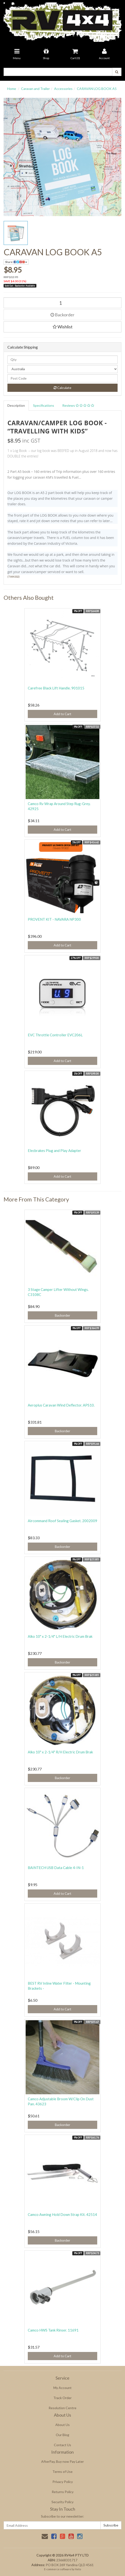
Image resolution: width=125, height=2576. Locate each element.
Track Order (62, 2398)
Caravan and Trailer (35, 89)
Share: (16, 262)
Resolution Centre (62, 2408)
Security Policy (62, 2502)
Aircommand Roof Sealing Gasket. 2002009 (62, 1521)
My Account (62, 2388)
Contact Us (62, 2445)
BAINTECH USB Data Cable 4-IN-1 (56, 1867)
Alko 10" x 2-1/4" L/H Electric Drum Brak (60, 1636)
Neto (78, 2569)
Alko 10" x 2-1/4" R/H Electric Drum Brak (60, 1752)
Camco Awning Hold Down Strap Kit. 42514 (62, 2214)
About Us (62, 2425)
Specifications (43, 405)
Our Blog (62, 2435)
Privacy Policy (62, 2482)
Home (11, 89)
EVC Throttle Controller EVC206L (55, 1035)
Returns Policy (63, 2492)
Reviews (78, 405)
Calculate (62, 388)
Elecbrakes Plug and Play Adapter (54, 1150)
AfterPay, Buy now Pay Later (62, 2461)
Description (16, 405)
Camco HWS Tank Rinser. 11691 (53, 2330)
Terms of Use (62, 2472)
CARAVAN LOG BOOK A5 (97, 89)
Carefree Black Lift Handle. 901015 (56, 688)
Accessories (63, 89)
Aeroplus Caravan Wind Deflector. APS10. (61, 1405)
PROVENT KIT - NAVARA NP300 (54, 919)
